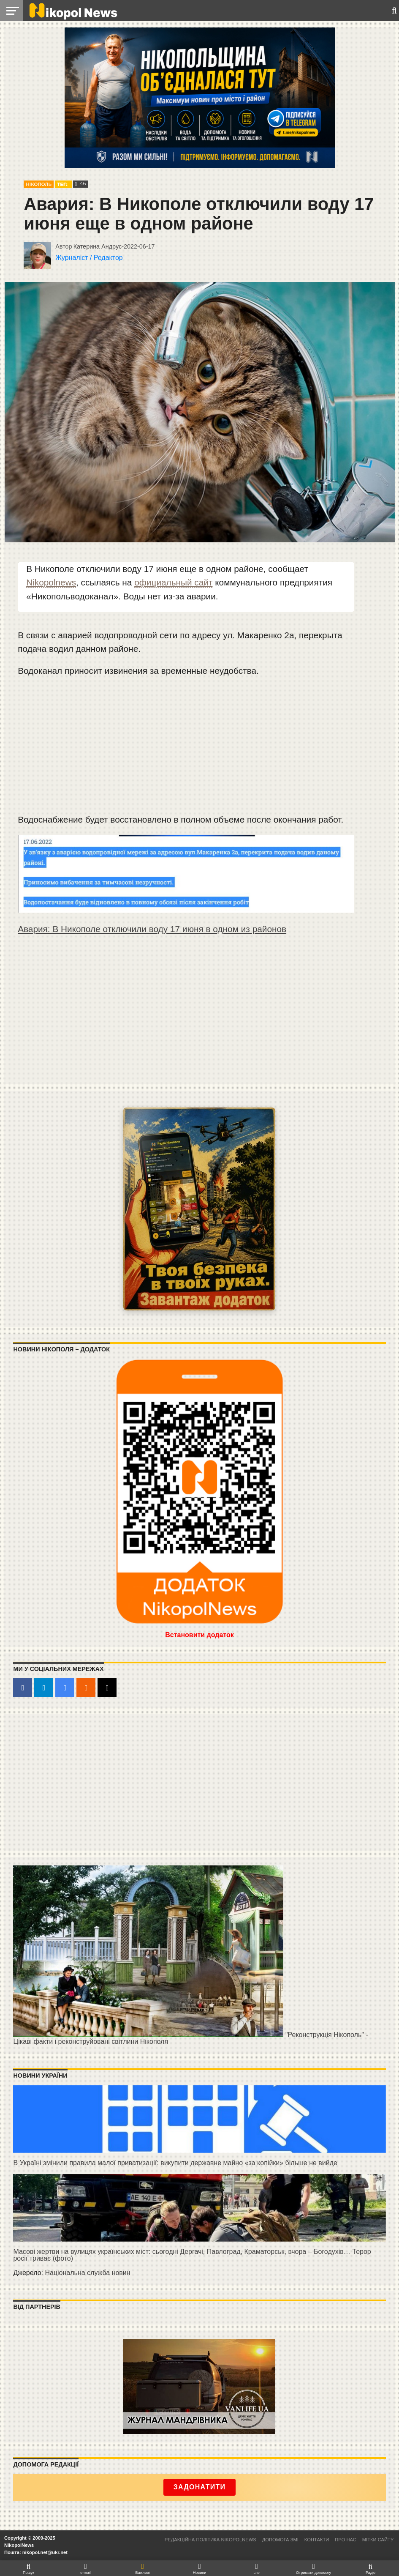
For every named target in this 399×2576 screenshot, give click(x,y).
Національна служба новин (87, 2272)
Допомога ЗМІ (280, 2539)
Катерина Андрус (97, 246)
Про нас (345, 2539)
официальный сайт (173, 582)
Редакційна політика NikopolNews (210, 2539)
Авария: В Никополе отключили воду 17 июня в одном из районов (152, 929)
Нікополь (39, 184)
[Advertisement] (186, 749)
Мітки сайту (378, 2539)
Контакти (316, 2539)
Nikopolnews (51, 582)
